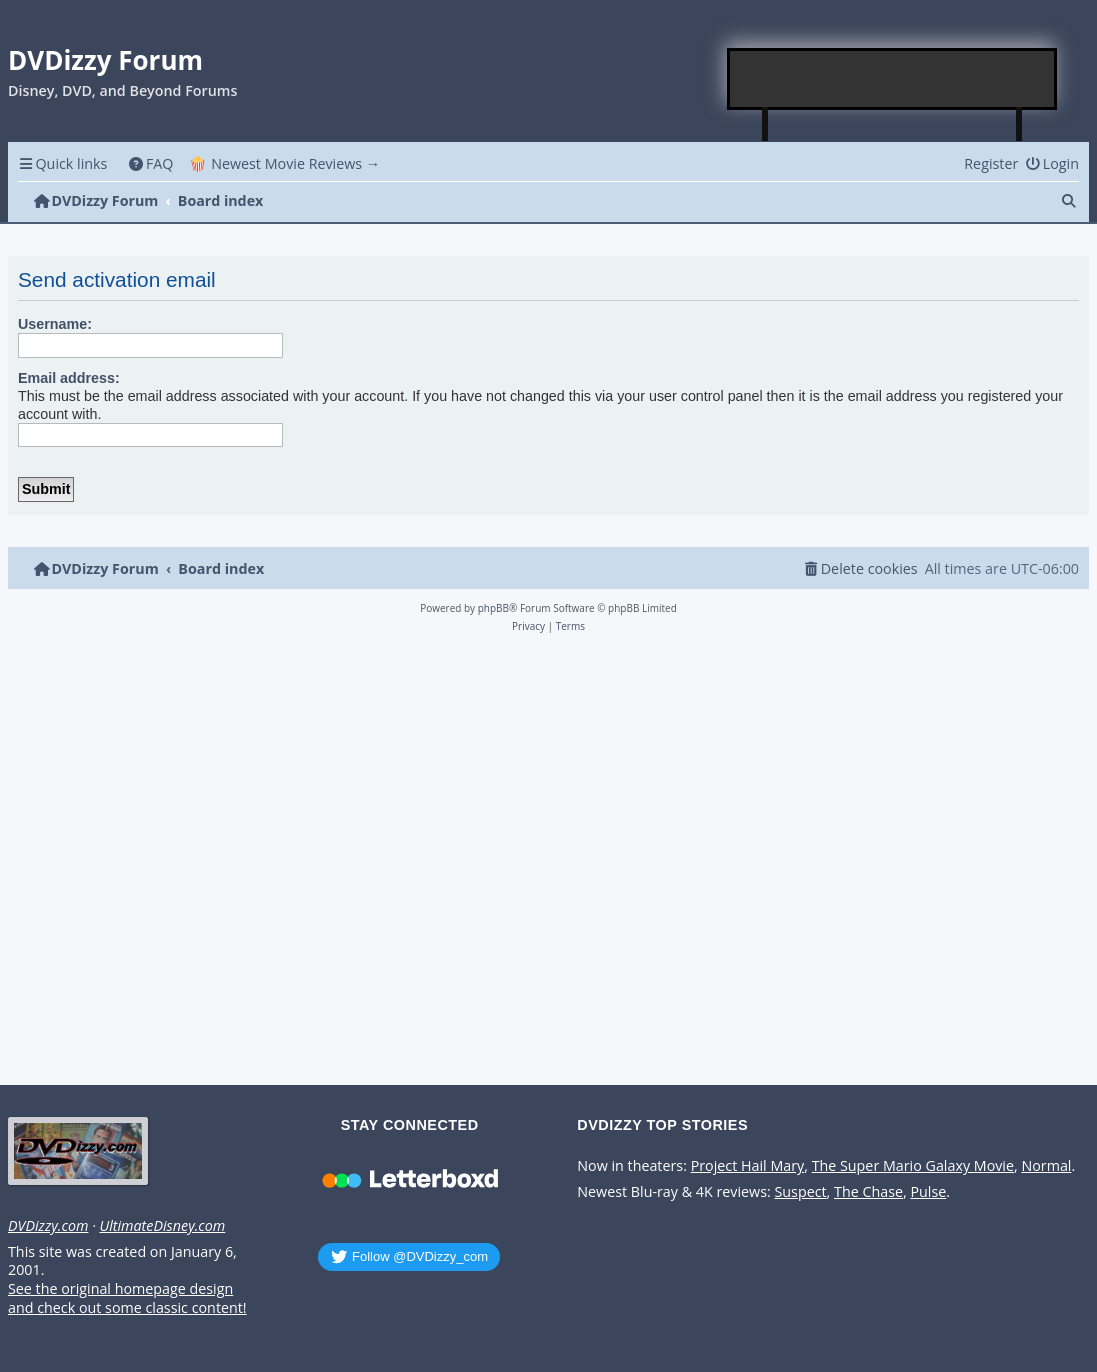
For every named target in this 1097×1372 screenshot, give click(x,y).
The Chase (868, 1192)
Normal (1046, 1166)
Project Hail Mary (748, 1166)
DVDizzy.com (48, 1226)
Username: (55, 324)
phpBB (493, 608)
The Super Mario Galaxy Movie (913, 1166)
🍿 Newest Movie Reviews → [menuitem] (284, 163)
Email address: (69, 378)
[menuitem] (150, 163)
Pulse (928, 1192)
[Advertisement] (893, 79)
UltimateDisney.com (162, 1226)
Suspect (800, 1192)
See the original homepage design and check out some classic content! (127, 1298)
